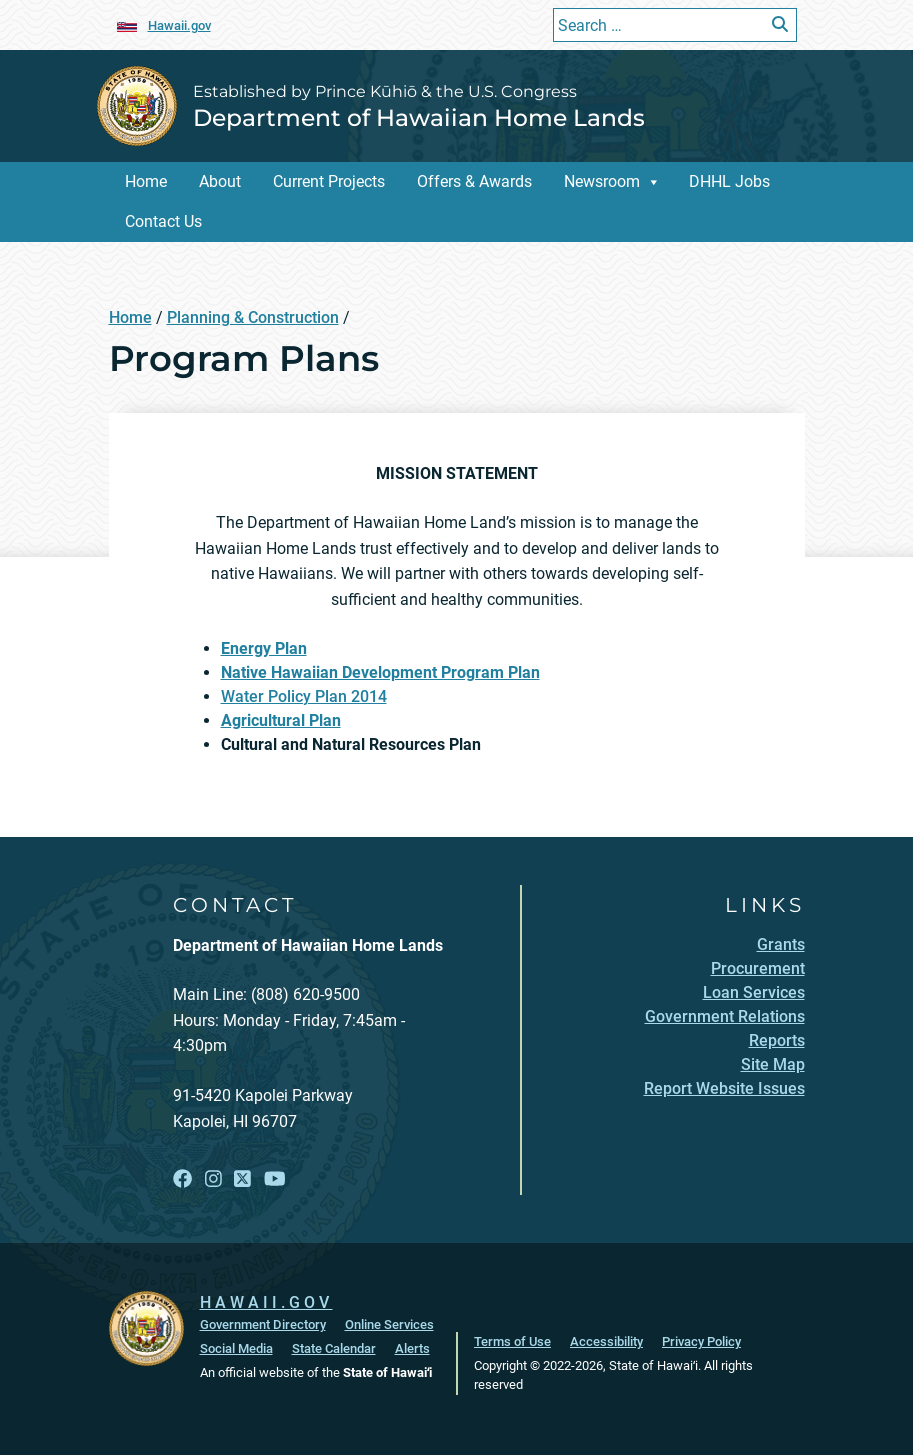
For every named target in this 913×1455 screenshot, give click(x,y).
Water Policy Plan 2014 (304, 696)
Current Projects (329, 181)
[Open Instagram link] (213, 1179)
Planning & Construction (253, 317)
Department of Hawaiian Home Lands (419, 117)
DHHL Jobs (729, 181)
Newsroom (602, 181)
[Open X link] (242, 1179)
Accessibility (606, 1341)
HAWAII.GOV (266, 1302)
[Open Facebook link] (182, 1179)
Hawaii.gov (179, 25)
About (220, 181)
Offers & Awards (474, 181)
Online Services (389, 1324)
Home (146, 181)
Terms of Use (512, 1341)
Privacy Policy (701, 1341)
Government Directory (263, 1324)
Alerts (412, 1348)
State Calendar (334, 1348)
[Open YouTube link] (275, 1179)
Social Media (236, 1348)
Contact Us (163, 221)
